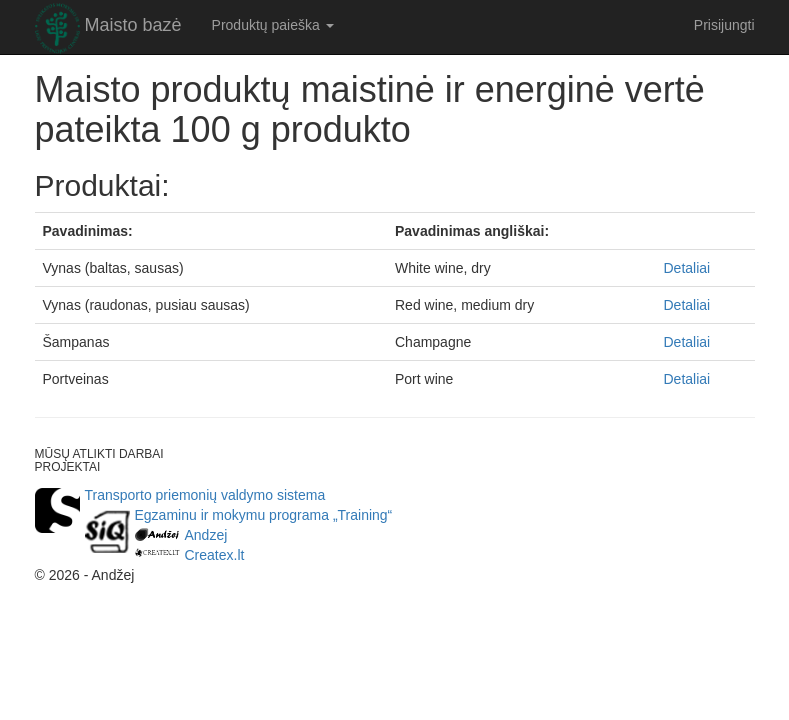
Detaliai (687, 268)
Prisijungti (724, 25)
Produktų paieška (273, 25)
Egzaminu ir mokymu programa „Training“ (264, 515)
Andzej (206, 535)
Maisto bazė (133, 25)
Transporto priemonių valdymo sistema (205, 495)
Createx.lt (215, 555)
